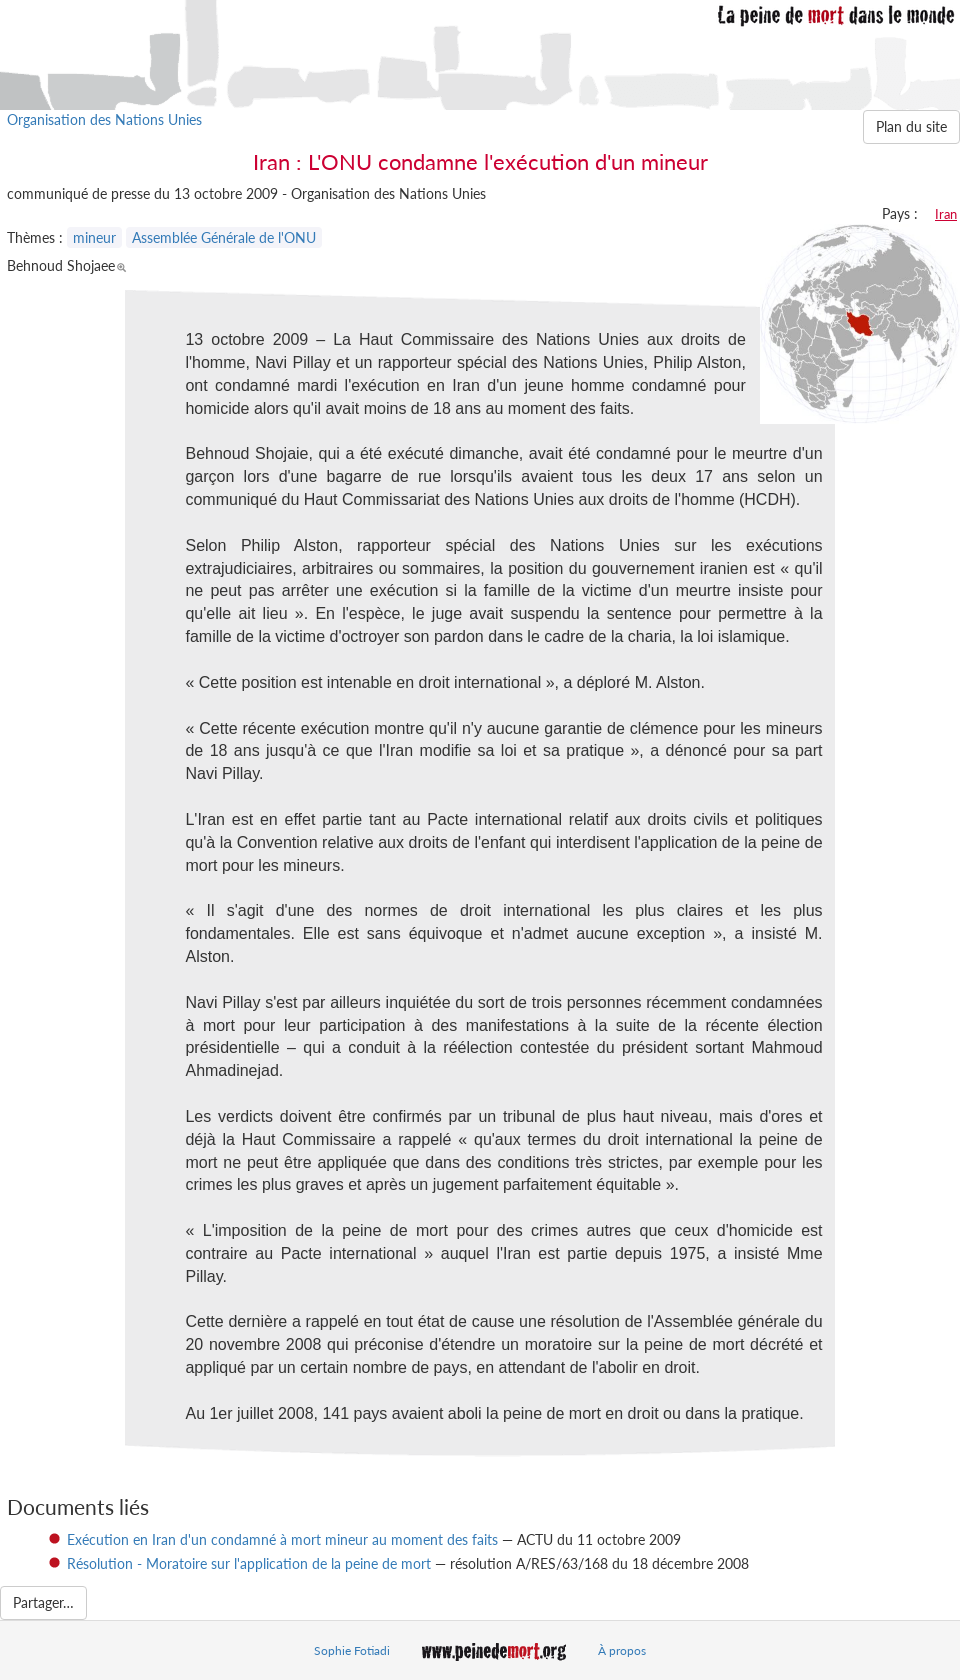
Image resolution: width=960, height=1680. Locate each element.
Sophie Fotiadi (352, 1650)
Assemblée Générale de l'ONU (224, 237)
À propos (622, 1650)
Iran (946, 214)
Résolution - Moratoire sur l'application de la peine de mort (249, 1563)
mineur (94, 237)
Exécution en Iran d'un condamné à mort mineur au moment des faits (282, 1539)
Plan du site (911, 126)
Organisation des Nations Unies (104, 119)
